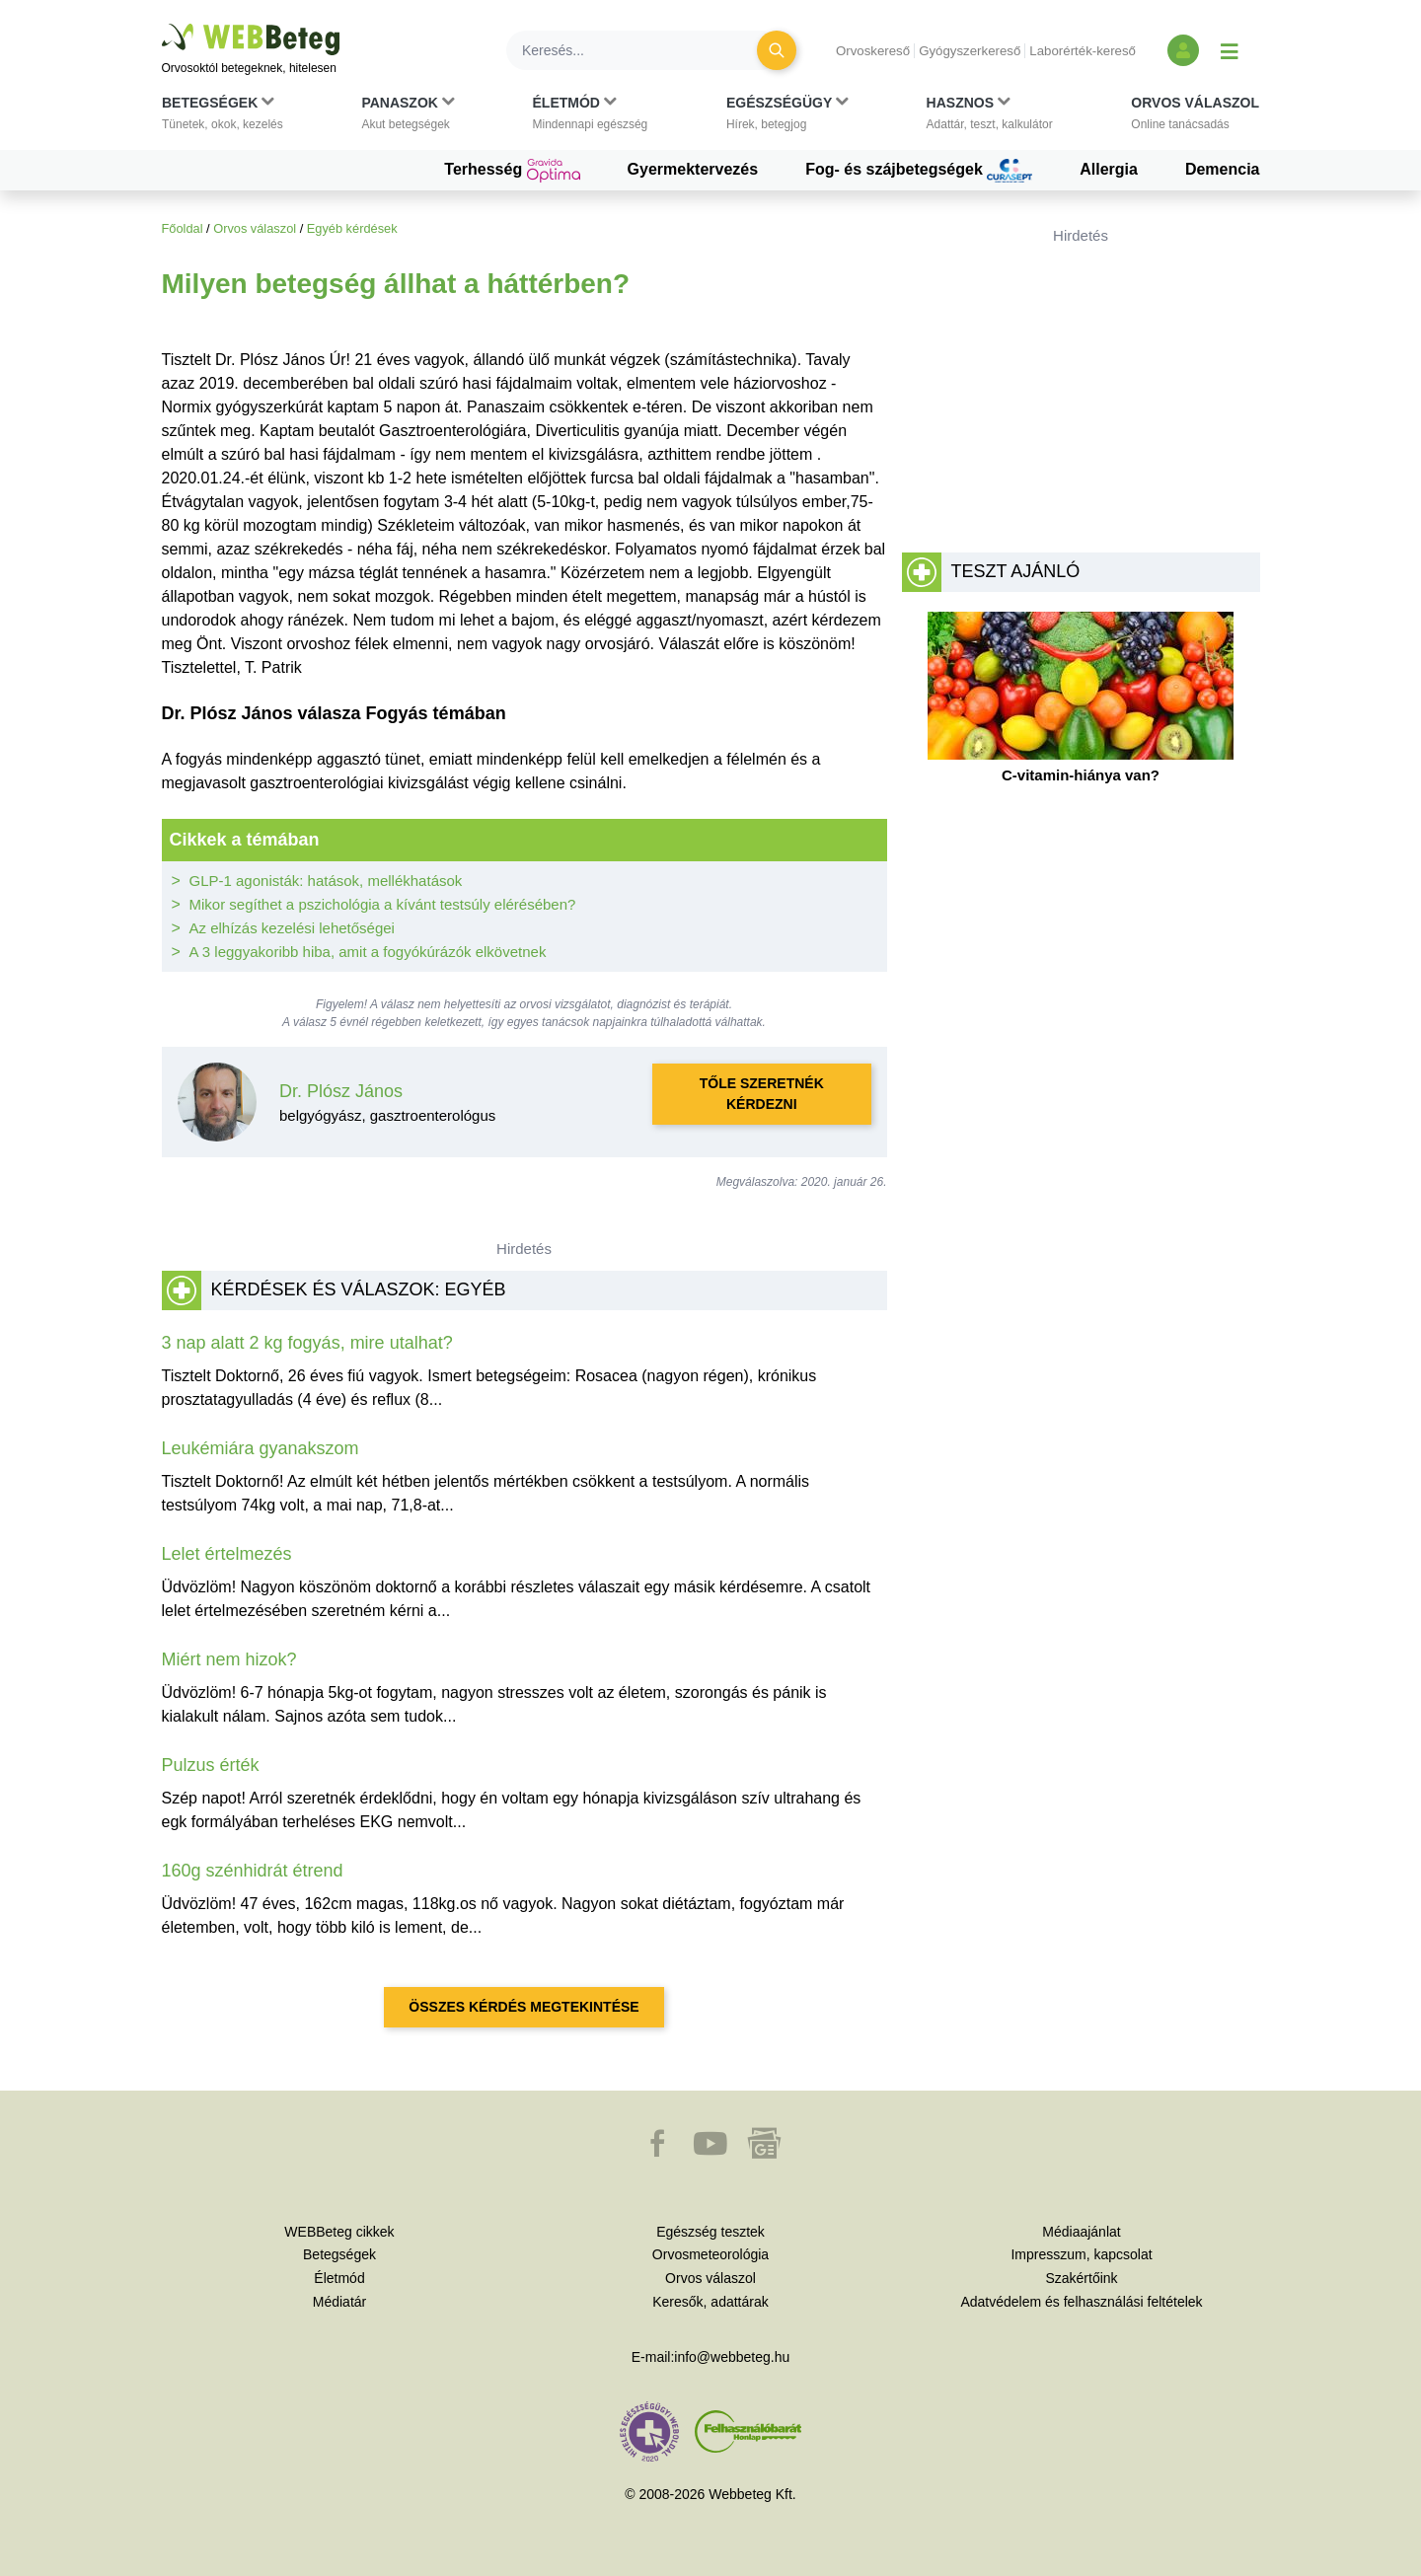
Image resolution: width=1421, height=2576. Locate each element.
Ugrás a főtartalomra (162, 24)
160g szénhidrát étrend (252, 1870)
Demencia (1222, 169)
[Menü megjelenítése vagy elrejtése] (1229, 50)
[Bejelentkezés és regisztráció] (1183, 50)
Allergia (1109, 169)
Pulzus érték (211, 1765)
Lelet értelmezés (227, 1554)
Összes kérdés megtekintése (523, 2007)
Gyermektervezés (693, 169)
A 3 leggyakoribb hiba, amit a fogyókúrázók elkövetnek (368, 951)
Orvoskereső (873, 50)
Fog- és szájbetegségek (918, 171)
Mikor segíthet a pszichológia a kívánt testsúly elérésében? (382, 904)
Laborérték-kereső (1082, 50)
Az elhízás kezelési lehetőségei (292, 928)
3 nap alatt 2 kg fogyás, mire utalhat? (307, 1343)
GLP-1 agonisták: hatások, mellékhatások (326, 880)
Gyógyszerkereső (969, 50)
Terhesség (511, 171)
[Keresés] (643, 50)
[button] (222, 117)
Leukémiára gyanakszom (260, 1448)
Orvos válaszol (254, 228)
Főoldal (182, 228)
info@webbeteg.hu (731, 2357)
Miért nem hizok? (229, 1659)
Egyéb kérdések (352, 228)
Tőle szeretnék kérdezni (762, 1093)
